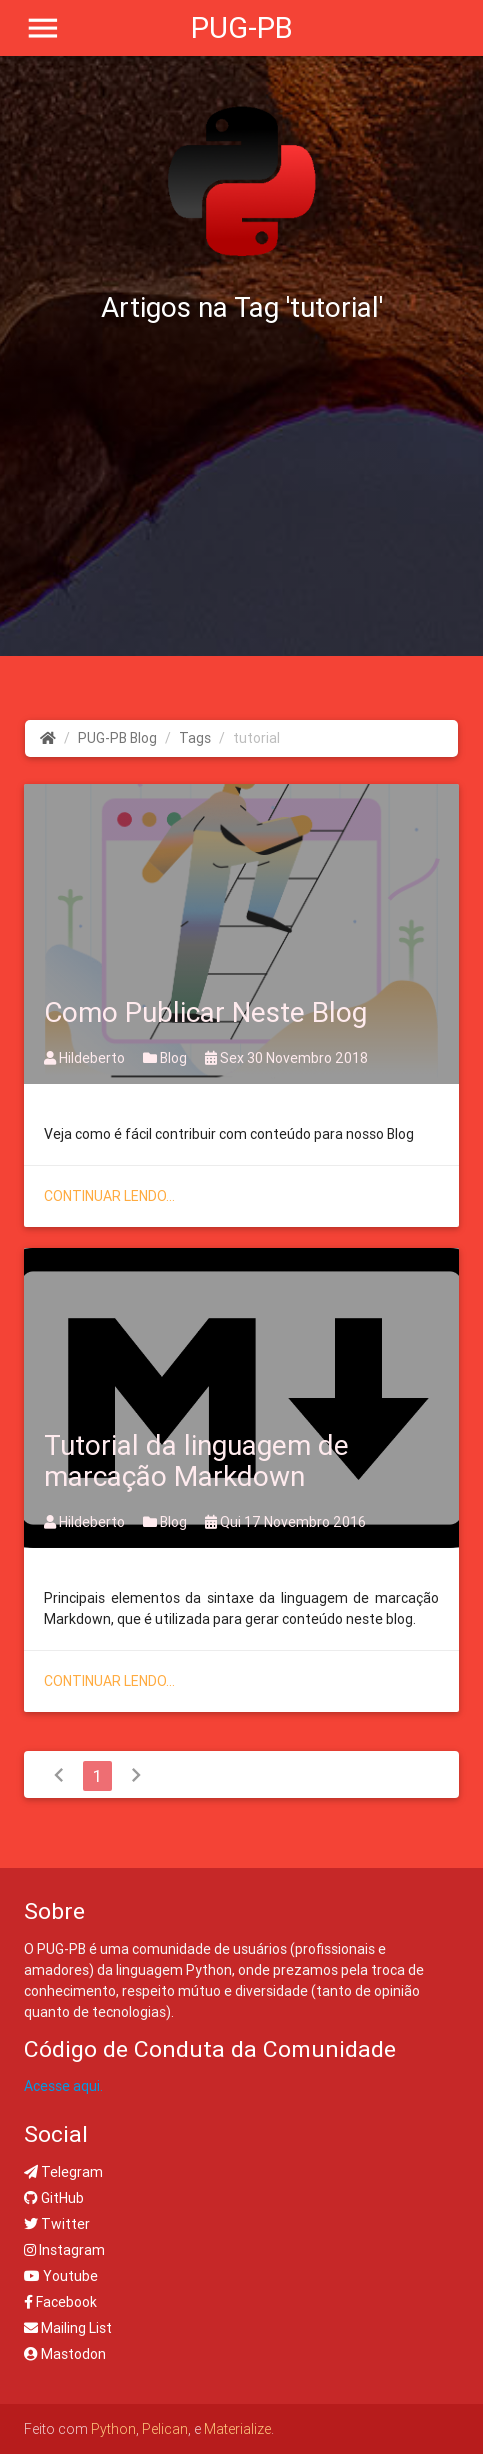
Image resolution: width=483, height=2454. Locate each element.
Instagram (64, 2250)
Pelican (165, 2429)
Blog (166, 1058)
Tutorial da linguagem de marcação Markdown (196, 1460)
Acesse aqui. (63, 2086)
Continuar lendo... (109, 1196)
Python (113, 2429)
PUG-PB (242, 28)
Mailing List (68, 2328)
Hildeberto (86, 1058)
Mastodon (65, 2354)
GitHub (54, 2198)
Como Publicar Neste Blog (205, 1012)
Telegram (63, 2172)
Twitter (57, 2224)
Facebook (60, 2302)
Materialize (237, 2429)
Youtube (61, 2276)
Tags (195, 738)
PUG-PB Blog (117, 738)
